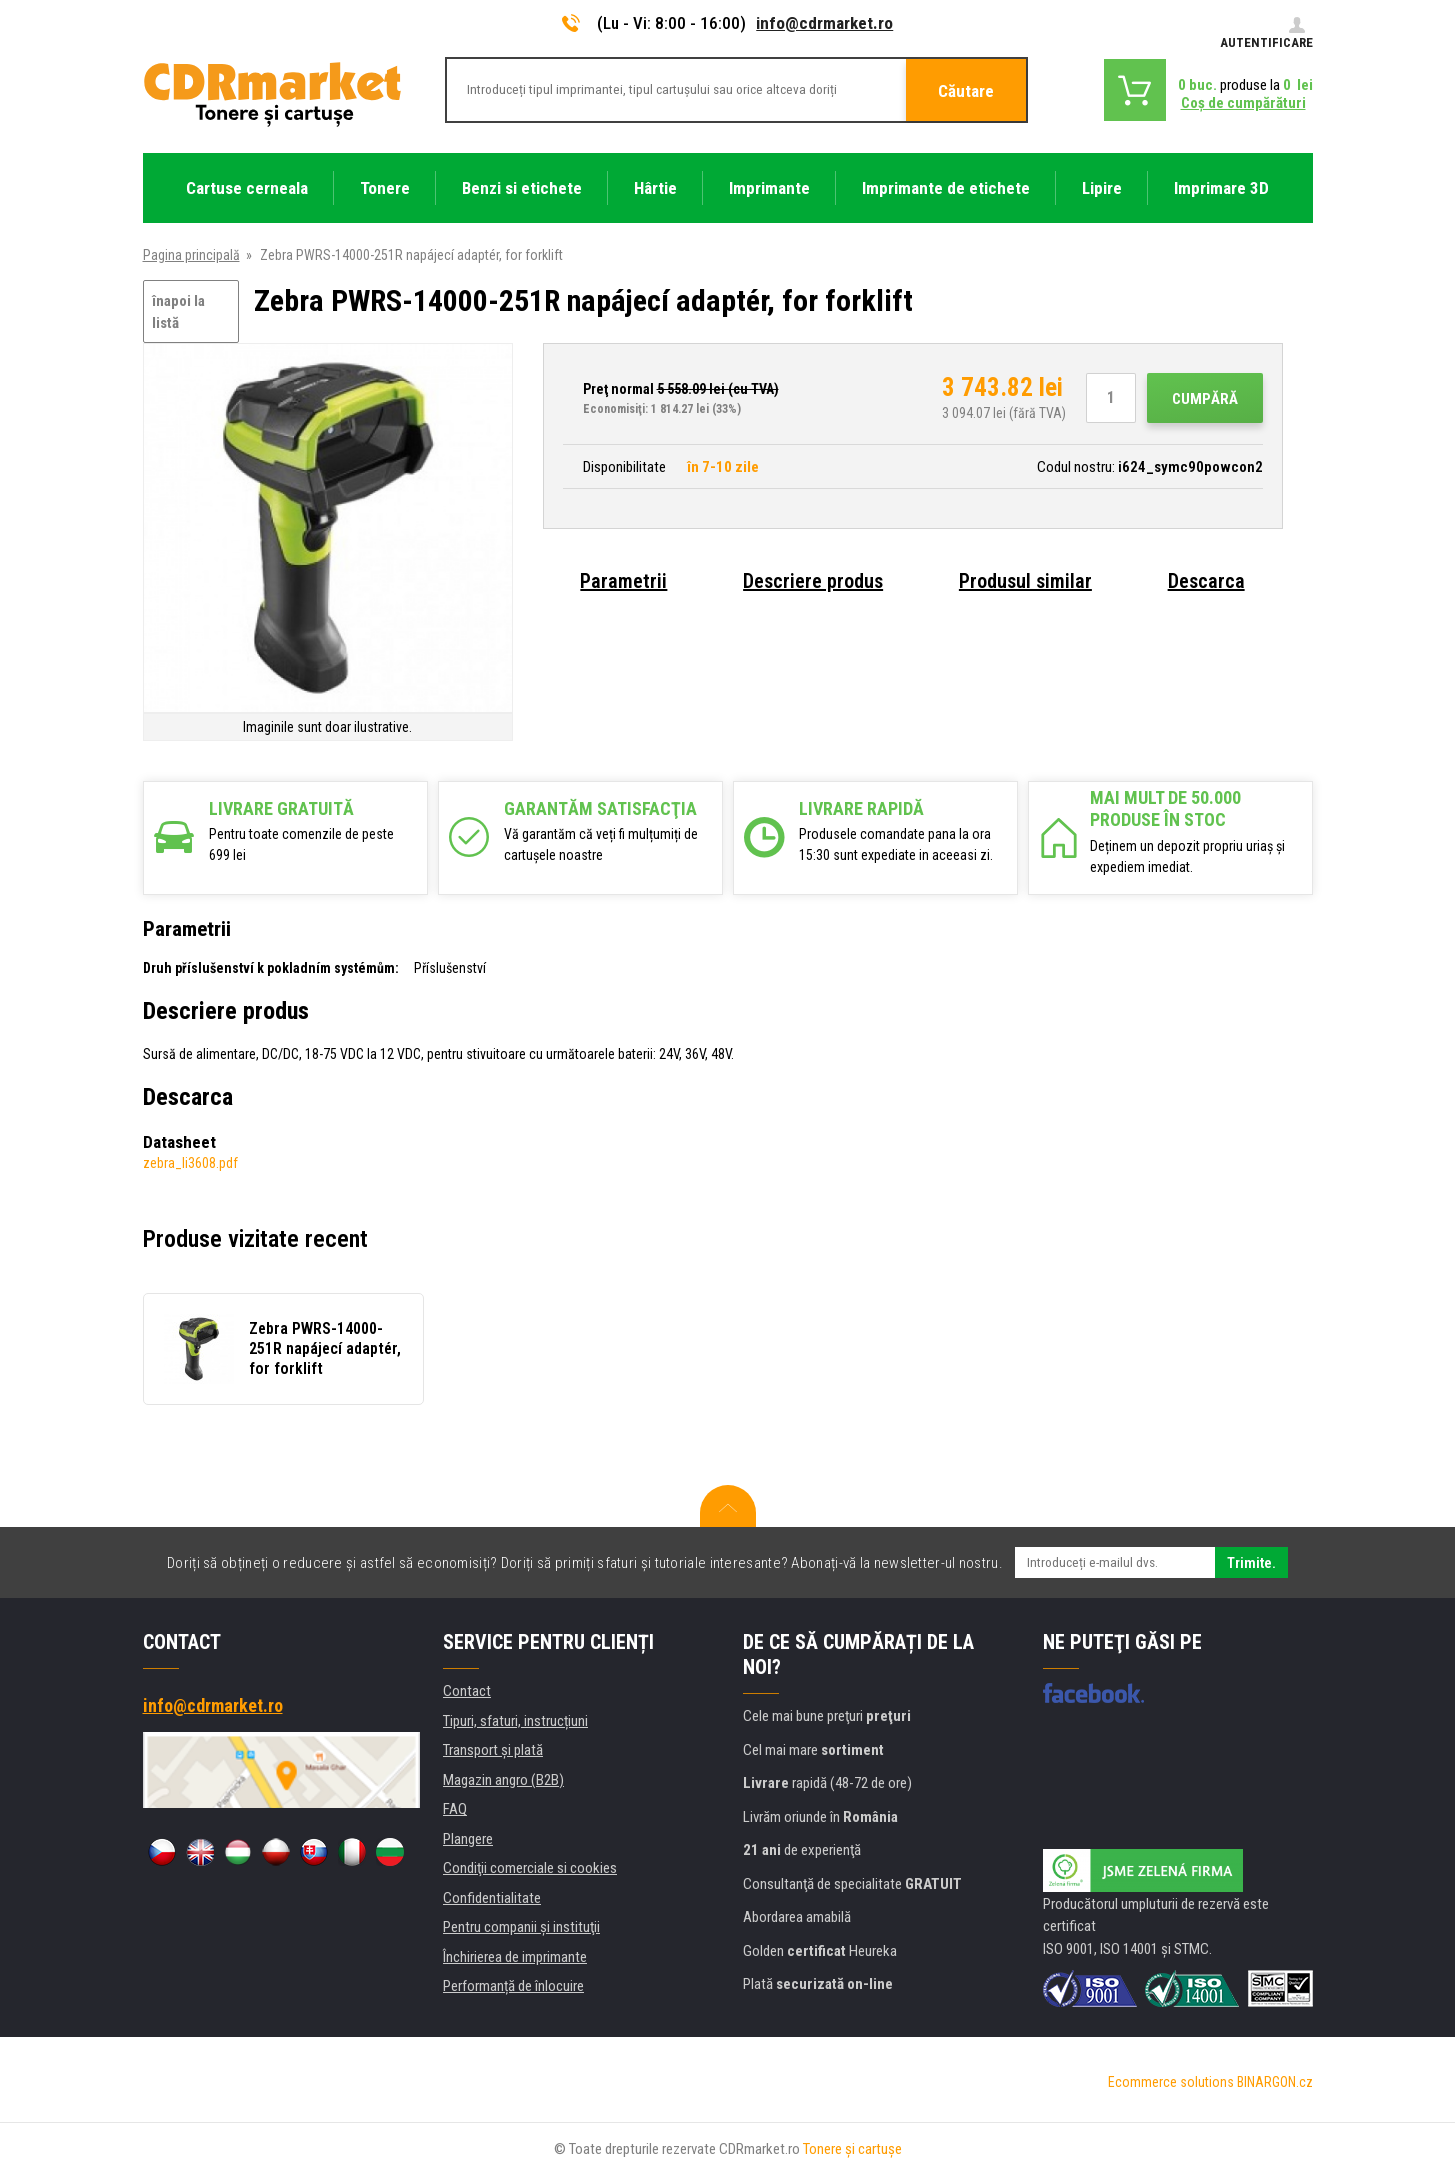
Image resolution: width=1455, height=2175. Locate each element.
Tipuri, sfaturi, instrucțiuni (515, 1721)
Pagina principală (191, 255)
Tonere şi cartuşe (852, 2149)
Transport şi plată (493, 1750)
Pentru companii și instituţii (521, 1927)
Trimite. (1251, 1563)
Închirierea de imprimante (515, 1957)
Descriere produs (813, 581)
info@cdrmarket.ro (824, 23)
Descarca (1206, 581)
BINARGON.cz (1275, 2082)
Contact (467, 1691)
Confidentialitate (492, 1898)
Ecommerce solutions (1171, 2082)
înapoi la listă (178, 312)
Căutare (966, 91)
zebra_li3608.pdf (190, 1163)
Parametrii (623, 581)
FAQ (455, 1809)
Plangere (468, 1839)
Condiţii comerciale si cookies (530, 1868)
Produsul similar (1025, 581)
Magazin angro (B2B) (503, 1780)
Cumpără (1205, 399)
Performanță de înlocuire (513, 1986)
